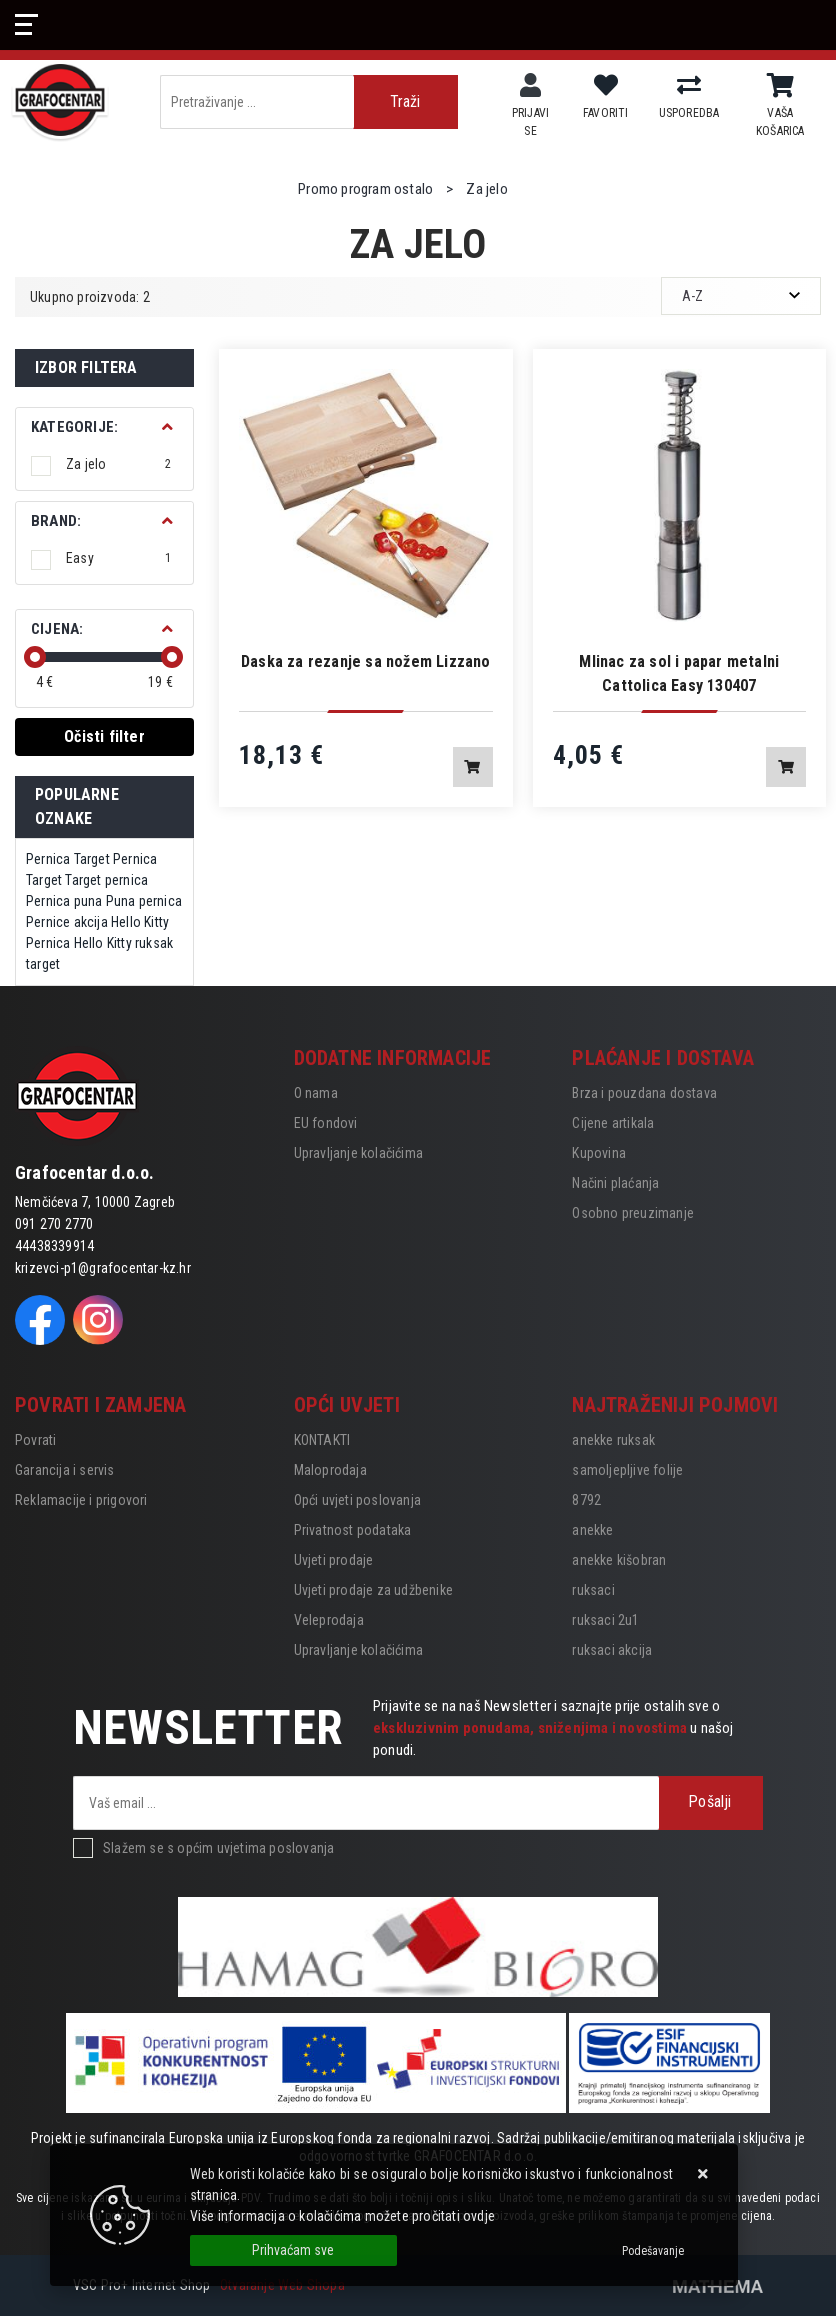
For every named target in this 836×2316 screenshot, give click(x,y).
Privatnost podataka (353, 1530)
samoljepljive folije (627, 1470)
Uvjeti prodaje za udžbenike (373, 1590)
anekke (592, 1530)
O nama (316, 1093)
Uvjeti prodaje (334, 1560)
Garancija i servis (65, 1470)
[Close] (293, 2250)
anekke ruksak (613, 1440)
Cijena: (57, 629)
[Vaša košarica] (780, 86)
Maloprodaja (330, 1470)
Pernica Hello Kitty (79, 943)
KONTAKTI (322, 1440)
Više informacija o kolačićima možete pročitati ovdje (342, 2216)
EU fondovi (326, 1123)
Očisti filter (104, 736)
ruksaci (593, 1590)
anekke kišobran (619, 1560)
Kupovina (599, 1153)
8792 (586, 1500)
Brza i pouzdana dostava (644, 1093)
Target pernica (106, 880)
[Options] (653, 2251)
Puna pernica (144, 901)
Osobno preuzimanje (633, 1213)
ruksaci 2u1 (605, 1620)
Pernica (48, 859)
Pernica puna (64, 901)
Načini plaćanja (615, 1183)
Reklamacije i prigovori (81, 1500)
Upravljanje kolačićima (358, 1153)
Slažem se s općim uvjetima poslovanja (218, 1848)
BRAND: (56, 521)
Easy (118, 558)
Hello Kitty (140, 922)
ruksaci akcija (612, 1650)
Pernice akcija (67, 922)
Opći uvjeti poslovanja (357, 1500)
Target (92, 859)
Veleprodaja (329, 1620)
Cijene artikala (613, 1123)
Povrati (35, 1440)
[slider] (35, 657)
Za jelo (118, 464)
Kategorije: (74, 427)
